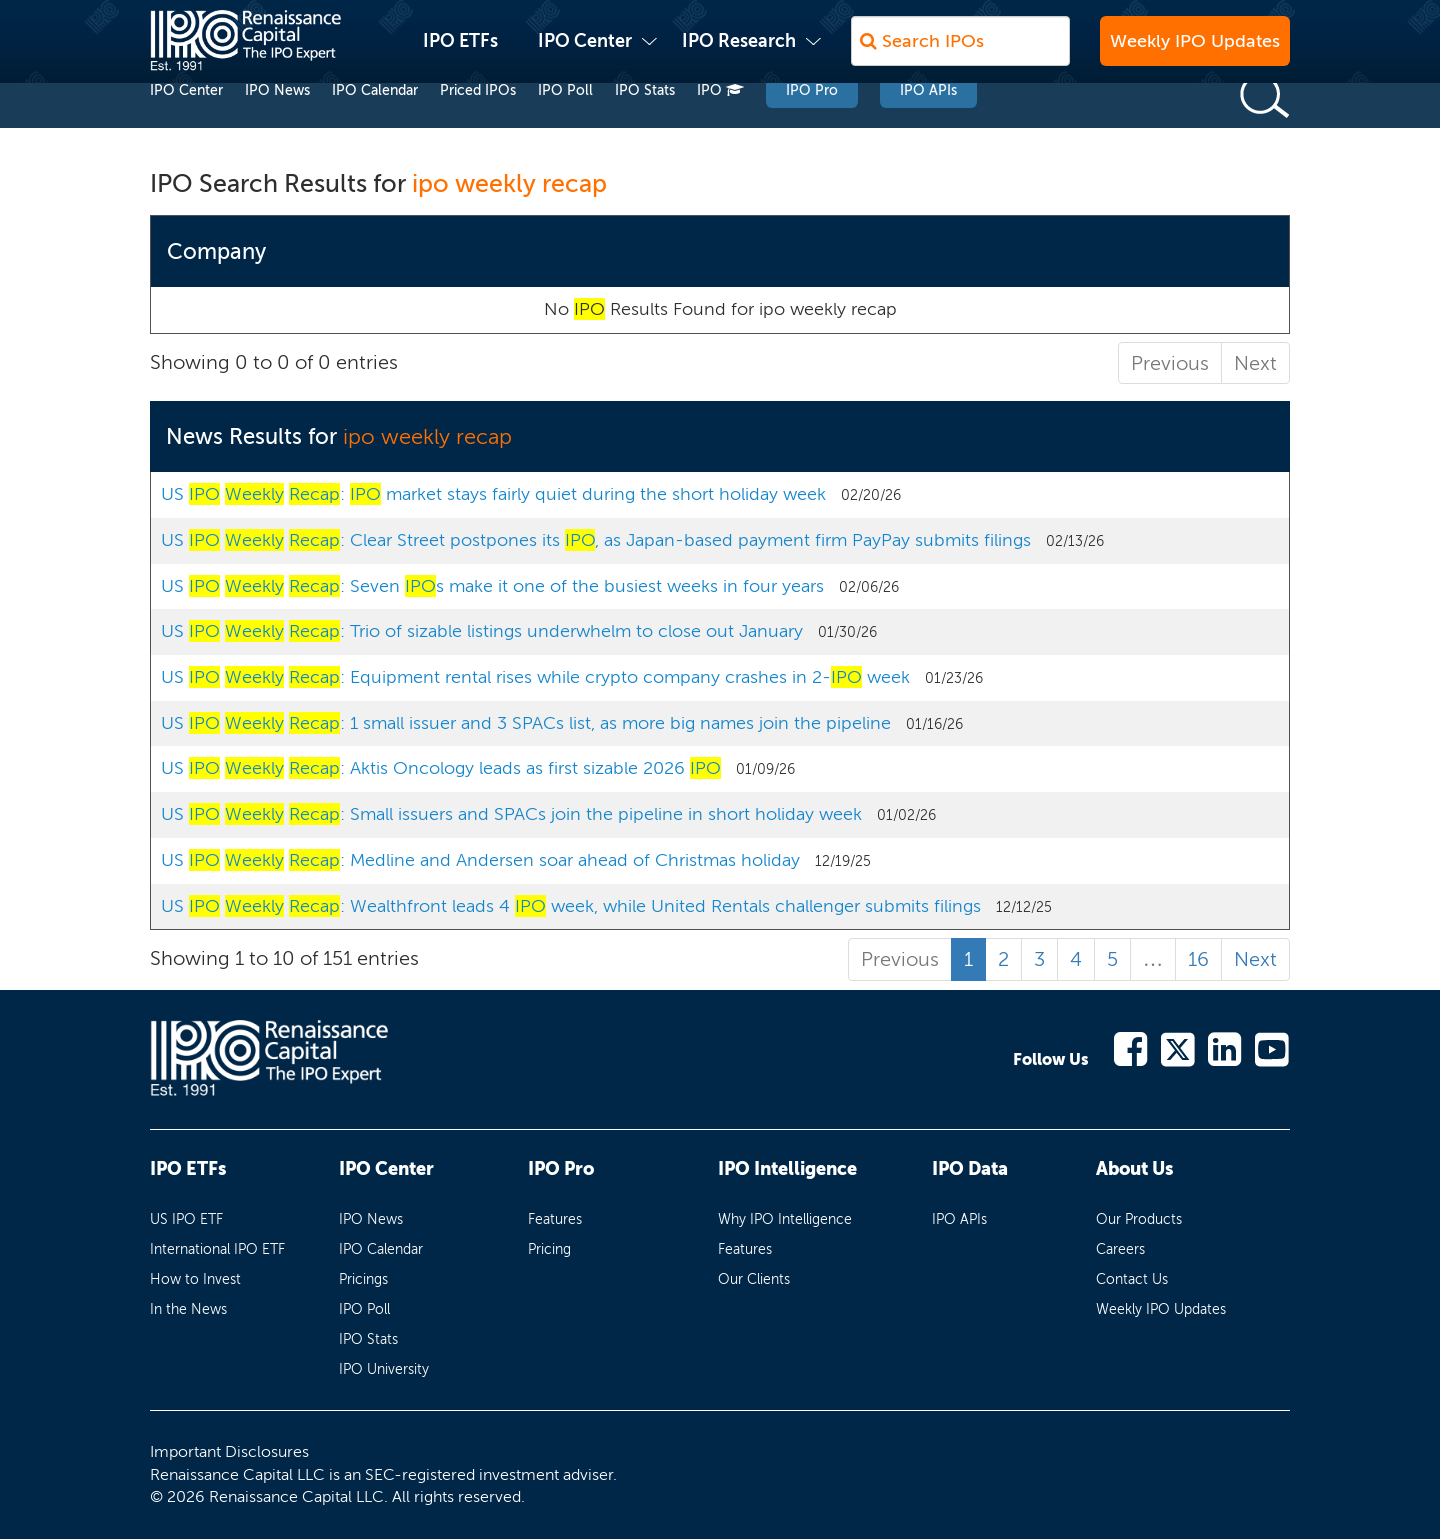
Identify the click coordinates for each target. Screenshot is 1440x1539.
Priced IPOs (478, 128)
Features (555, 1219)
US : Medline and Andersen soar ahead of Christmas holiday (480, 860)
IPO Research (739, 51)
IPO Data (970, 1169)
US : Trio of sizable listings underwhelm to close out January (482, 631)
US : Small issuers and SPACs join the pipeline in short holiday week (511, 814)
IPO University (384, 1369)
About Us (1134, 1169)
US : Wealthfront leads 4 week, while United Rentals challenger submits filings (571, 906)
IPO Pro (812, 128)
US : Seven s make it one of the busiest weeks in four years (492, 586)
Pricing (549, 1249)
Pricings (363, 1279)
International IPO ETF (217, 1249)
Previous (1170, 363)
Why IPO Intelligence (785, 1219)
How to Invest (195, 1279)
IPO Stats (645, 128)
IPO (720, 128)
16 (1198, 959)
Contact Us (1132, 1279)
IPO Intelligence (787, 1169)
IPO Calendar (375, 128)
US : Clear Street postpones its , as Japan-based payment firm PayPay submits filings (596, 540)
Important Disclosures (229, 1451)
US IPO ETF (186, 1219)
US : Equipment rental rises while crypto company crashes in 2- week (535, 677)
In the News (188, 1309)
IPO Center (585, 51)
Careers (1120, 1249)
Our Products (1139, 1219)
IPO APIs (928, 128)
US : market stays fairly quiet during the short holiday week (493, 494)
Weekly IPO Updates (1195, 51)
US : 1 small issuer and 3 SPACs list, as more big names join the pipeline (526, 723)
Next (1255, 363)
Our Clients (754, 1279)
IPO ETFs (460, 51)
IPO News (277, 128)
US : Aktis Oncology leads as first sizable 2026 (441, 768)
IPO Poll (565, 128)
